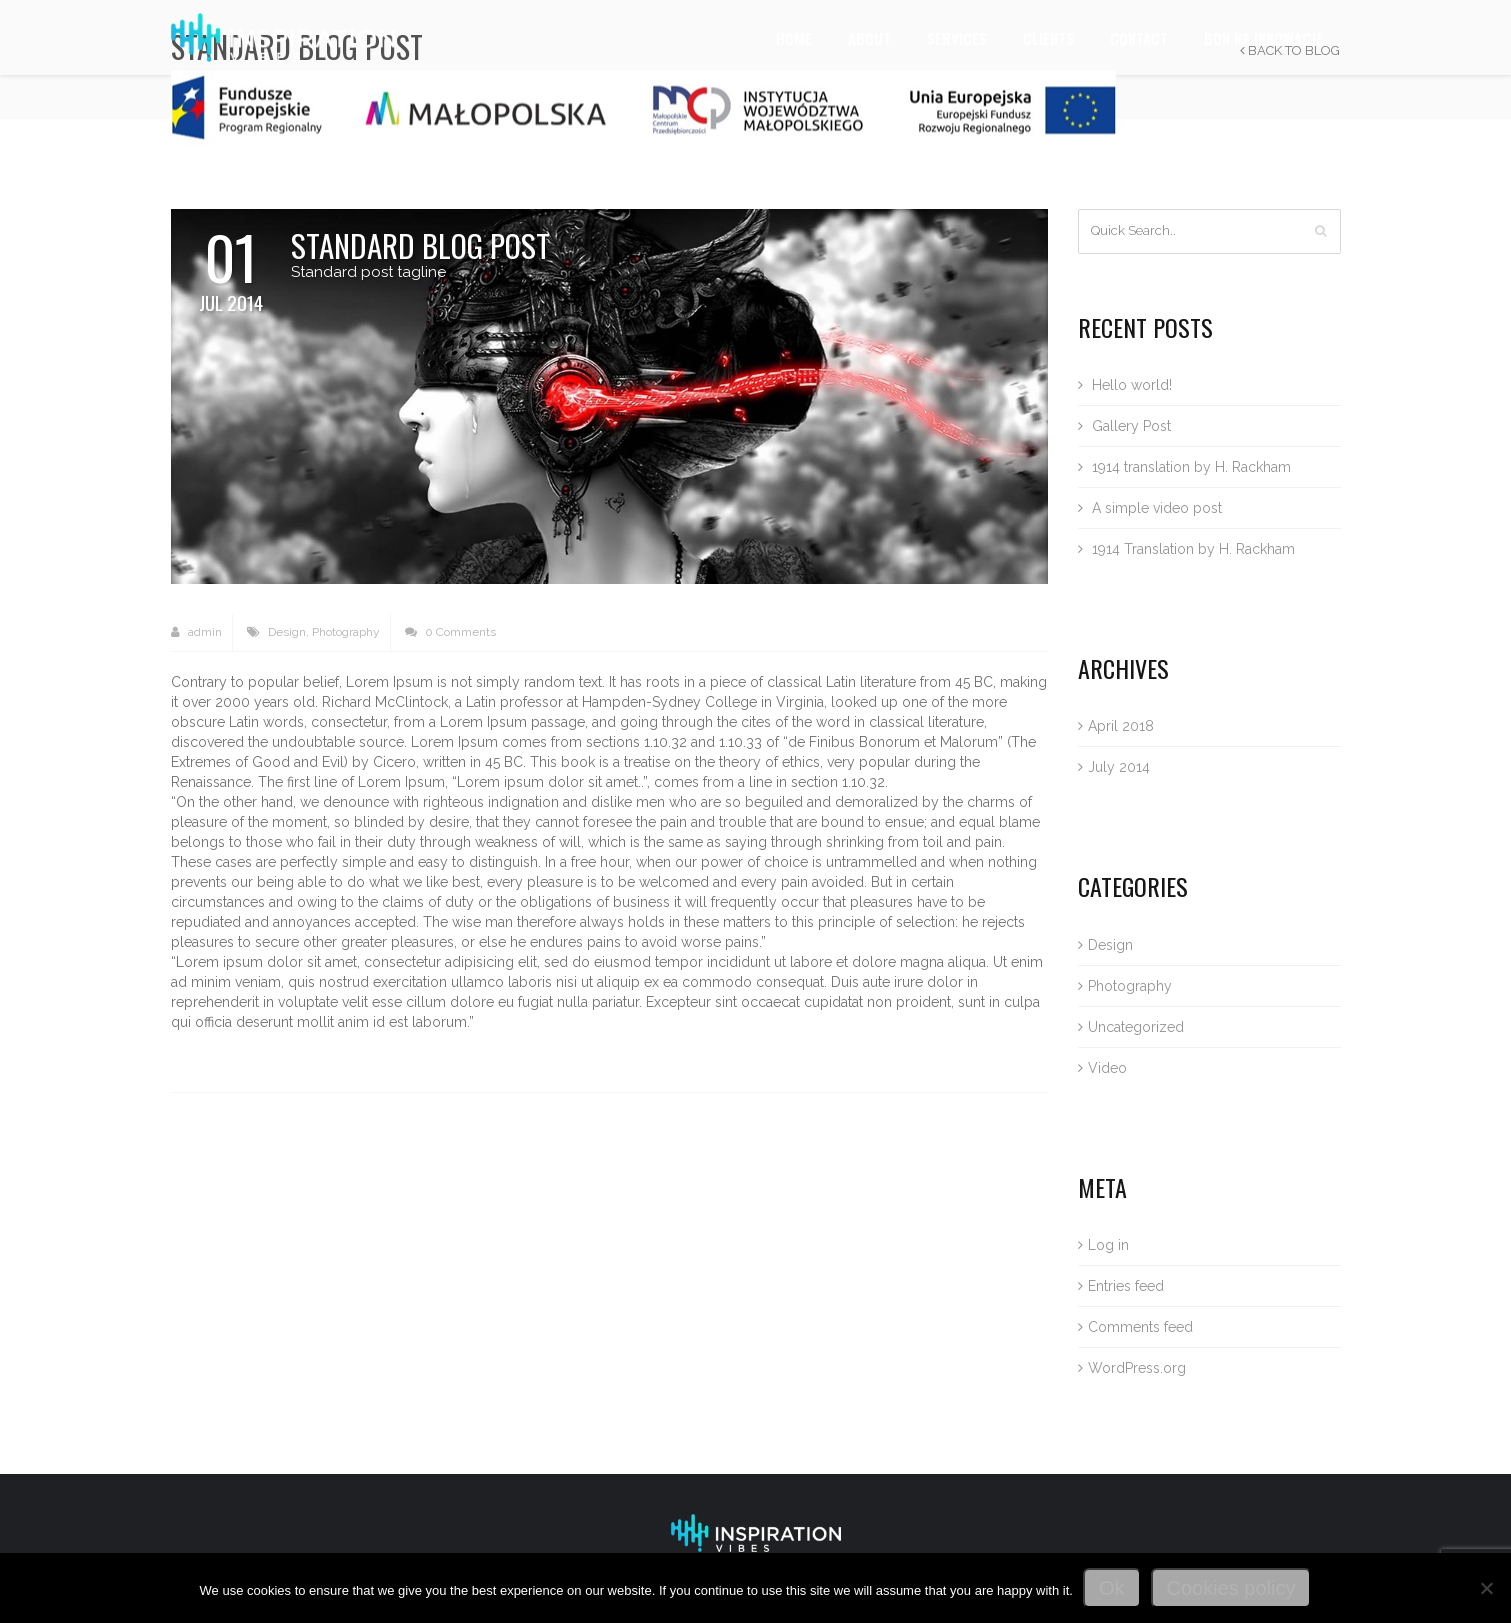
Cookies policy (1231, 1588)
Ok (1112, 1588)
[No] (1486, 1588)
